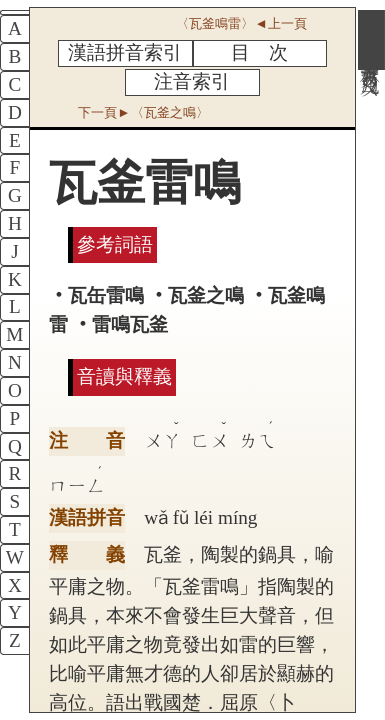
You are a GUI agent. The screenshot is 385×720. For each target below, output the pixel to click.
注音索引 (192, 81)
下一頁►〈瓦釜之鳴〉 (143, 112)
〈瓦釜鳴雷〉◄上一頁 (241, 23)
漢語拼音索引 (125, 52)
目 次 (259, 52)
